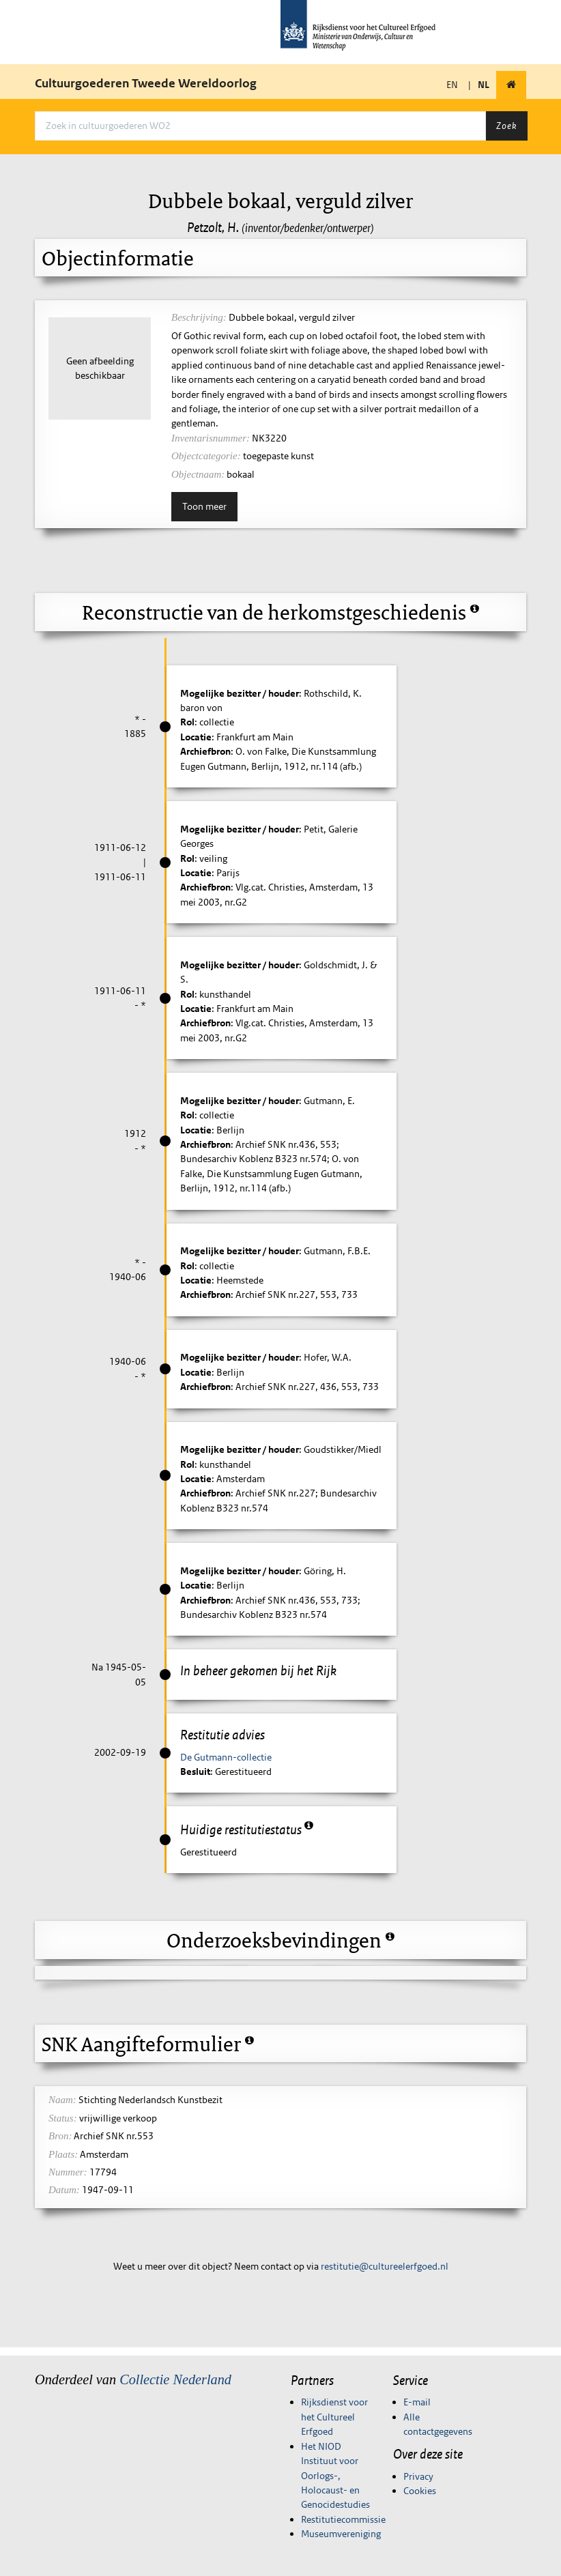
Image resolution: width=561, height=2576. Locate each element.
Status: (62, 2118)
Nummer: (67, 2172)
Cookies (419, 2491)
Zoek (506, 125)
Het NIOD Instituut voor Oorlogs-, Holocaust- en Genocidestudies (335, 2475)
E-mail (417, 2402)
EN (452, 84)
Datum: (64, 2189)
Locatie (196, 737)
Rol (187, 722)
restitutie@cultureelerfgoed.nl (384, 2266)
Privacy (418, 2476)
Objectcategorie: (206, 455)
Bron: (60, 2135)
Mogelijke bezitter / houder (239, 693)
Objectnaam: (198, 474)
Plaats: (63, 2154)
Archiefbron (205, 751)
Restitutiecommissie (343, 2519)
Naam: (62, 2099)
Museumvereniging (341, 2534)
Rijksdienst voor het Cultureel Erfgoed (334, 2416)
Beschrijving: (199, 317)
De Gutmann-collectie (226, 1757)
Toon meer (204, 506)
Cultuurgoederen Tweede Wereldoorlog (146, 83)
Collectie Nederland (175, 2379)
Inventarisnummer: (210, 438)
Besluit (195, 1771)
